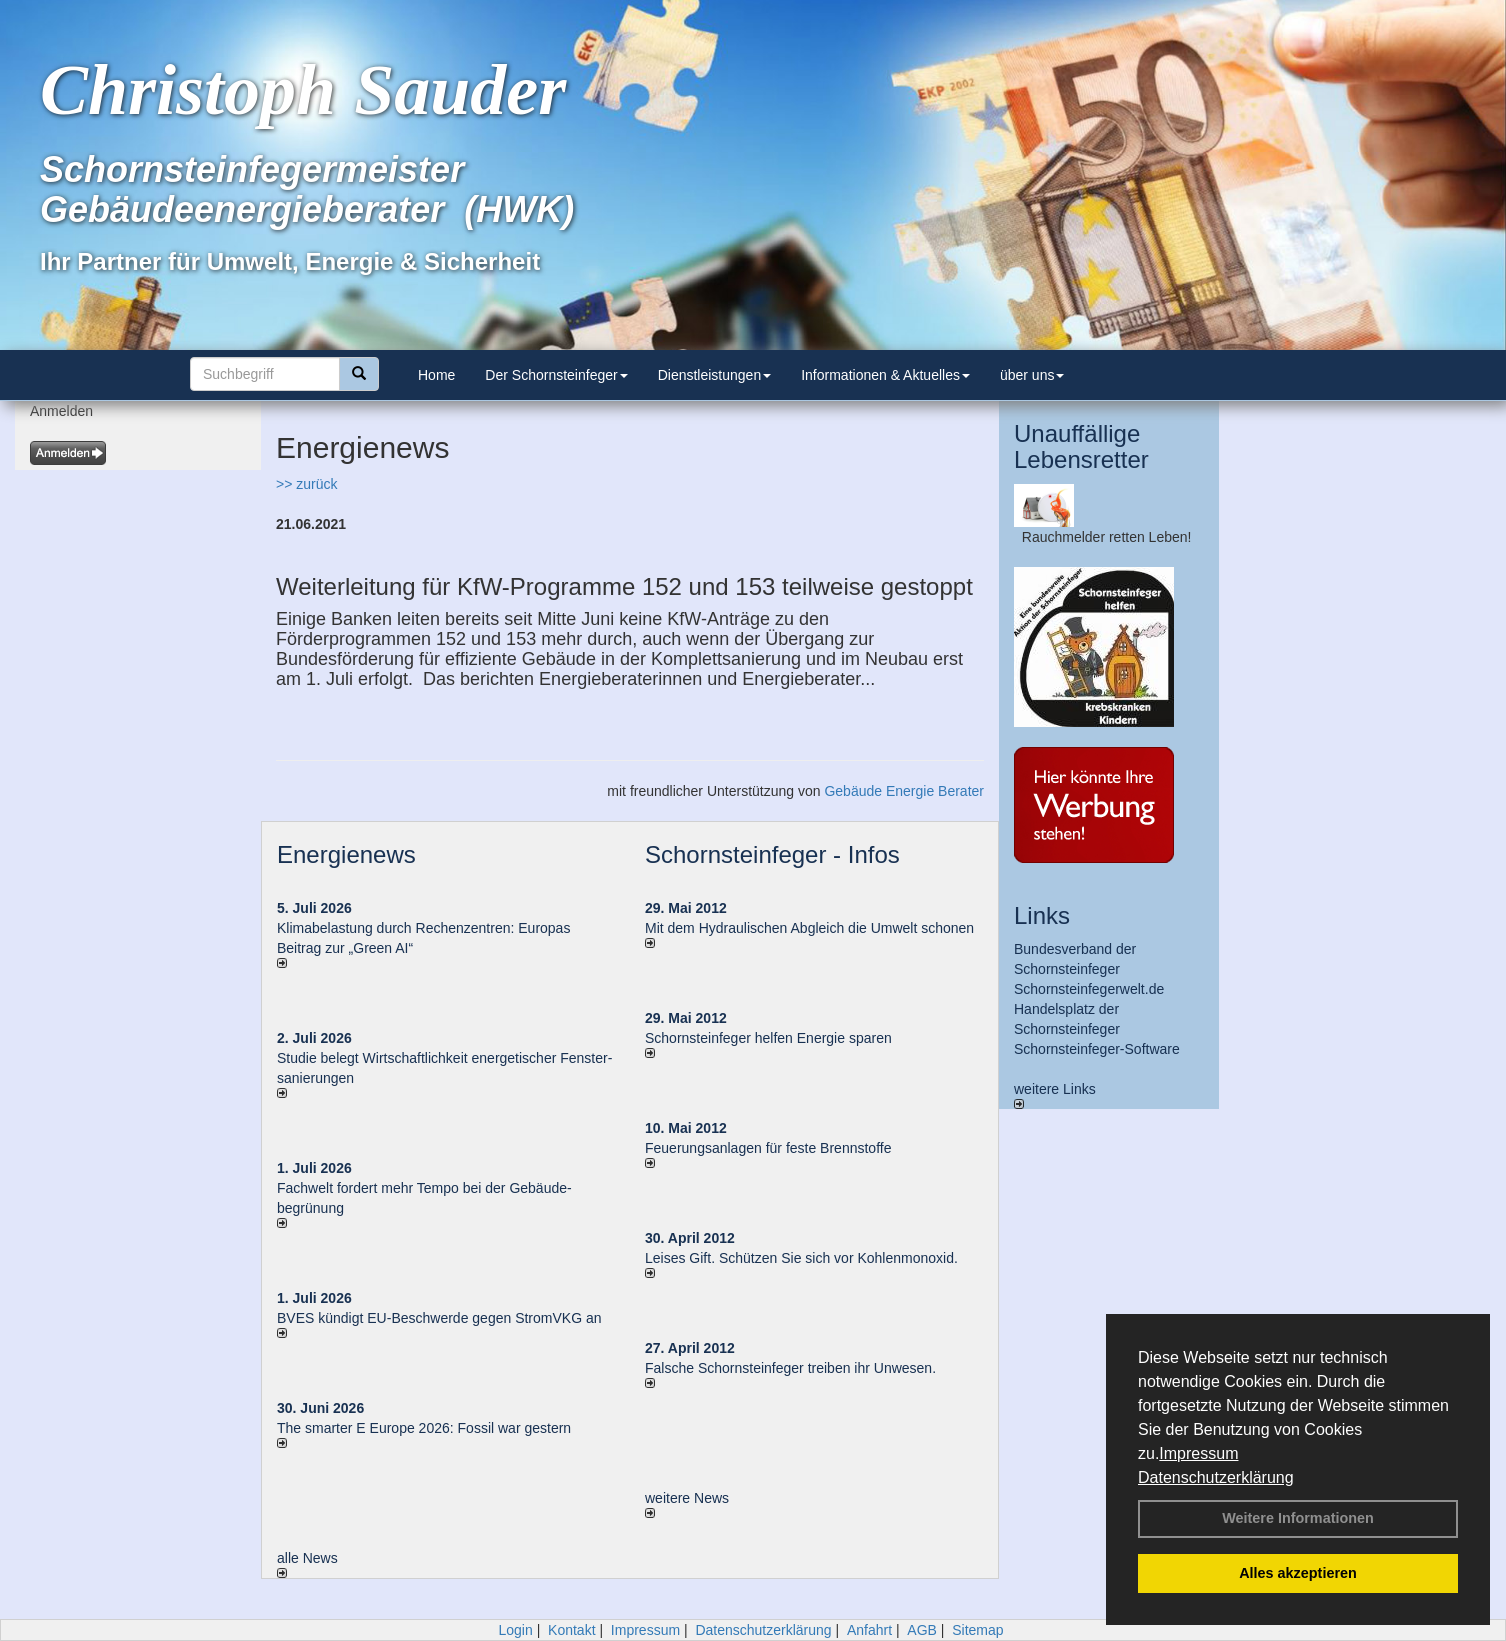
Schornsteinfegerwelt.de (1089, 989)
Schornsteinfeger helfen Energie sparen (768, 1038)
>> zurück (306, 484)
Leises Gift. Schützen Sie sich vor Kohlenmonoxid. (801, 1258)
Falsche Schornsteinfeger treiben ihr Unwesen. (790, 1368)
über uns (1032, 375)
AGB (922, 1630)
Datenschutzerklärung (1216, 1477)
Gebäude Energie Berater (904, 791)
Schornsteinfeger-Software (1097, 1049)
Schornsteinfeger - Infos (772, 854)
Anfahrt (869, 1630)
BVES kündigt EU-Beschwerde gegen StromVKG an (439, 1318)
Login (515, 1630)
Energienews (346, 854)
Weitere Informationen (1298, 1518)
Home (436, 375)
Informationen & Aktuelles (885, 375)
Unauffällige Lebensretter (1081, 446)
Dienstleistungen (715, 375)
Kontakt (571, 1630)
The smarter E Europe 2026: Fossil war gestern (424, 1428)
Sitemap (977, 1630)
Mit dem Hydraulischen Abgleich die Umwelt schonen (809, 928)
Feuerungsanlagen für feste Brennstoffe (768, 1148)
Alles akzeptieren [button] (1298, 1573)
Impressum (1198, 1453)
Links (1042, 915)
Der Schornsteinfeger (556, 375)
